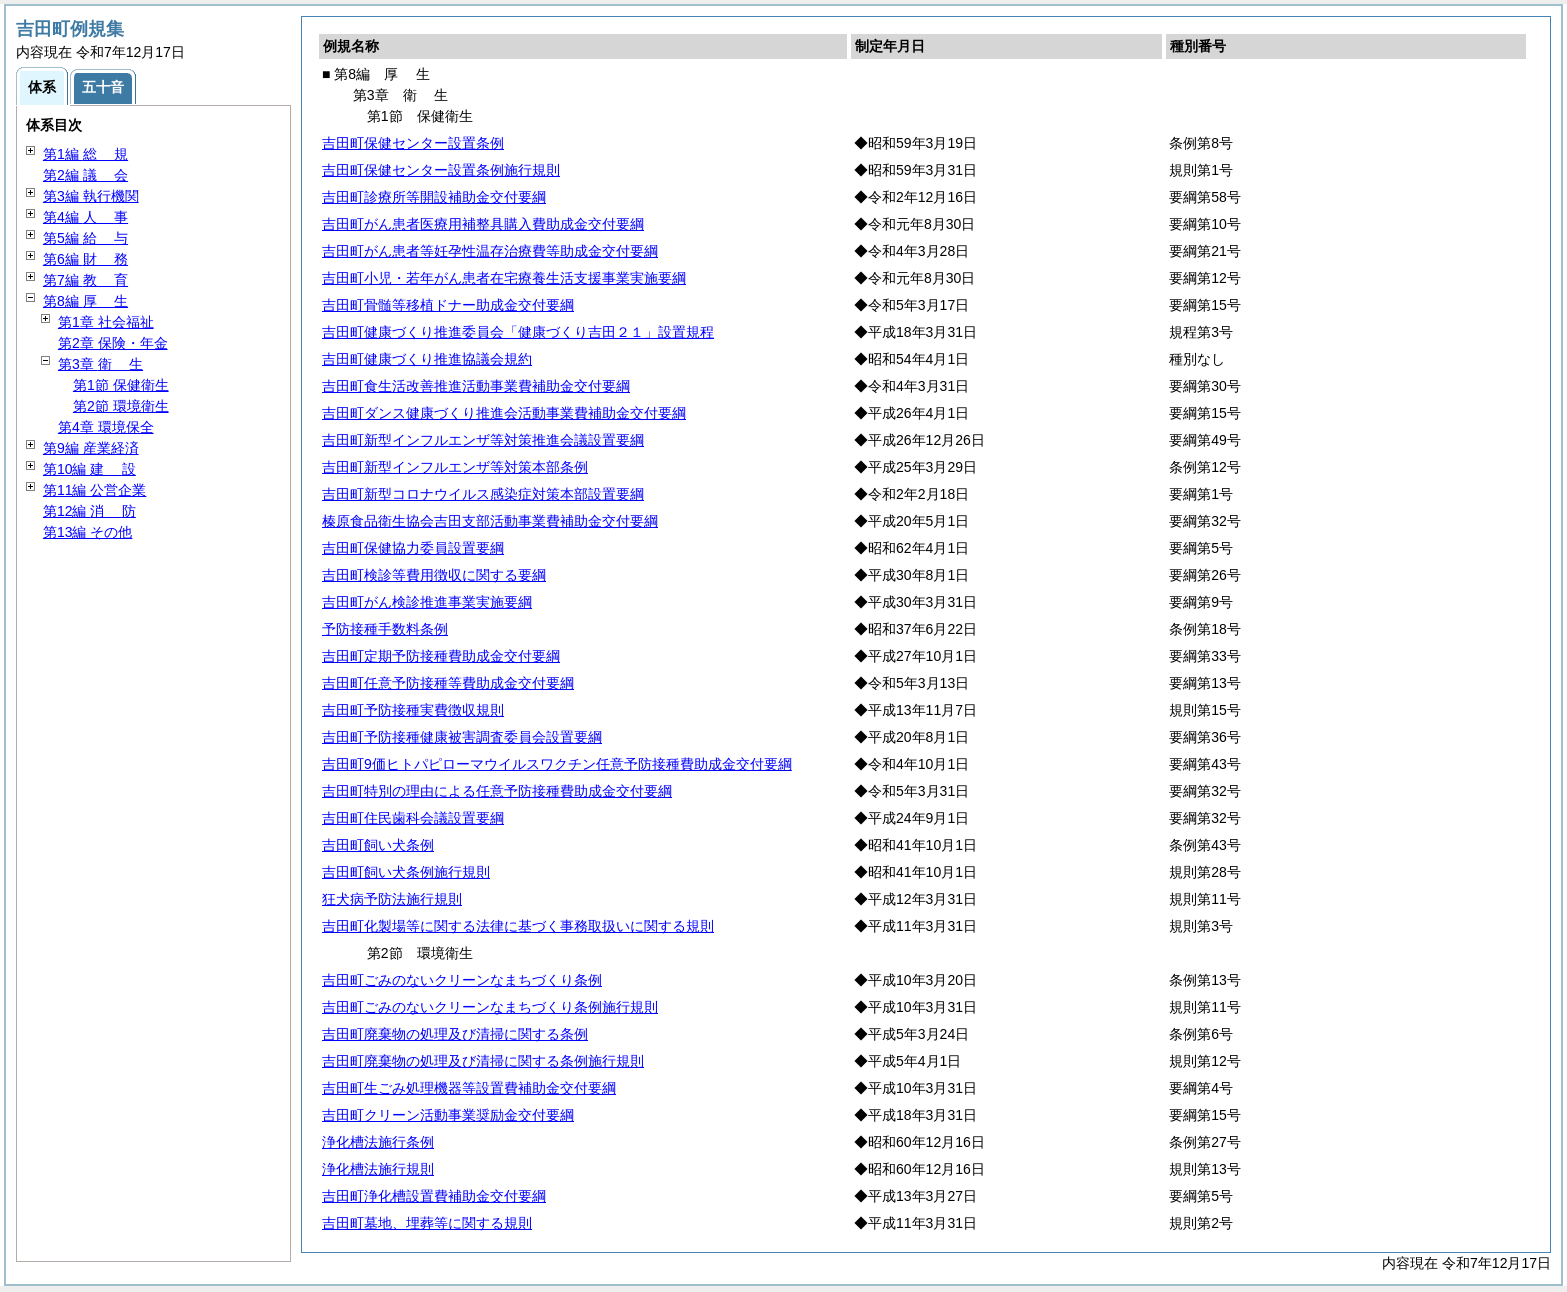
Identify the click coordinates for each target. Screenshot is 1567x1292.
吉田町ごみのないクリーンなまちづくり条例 (462, 980)
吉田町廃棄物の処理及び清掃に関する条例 (455, 1034)
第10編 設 (89, 469)
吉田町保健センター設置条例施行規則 (441, 170)
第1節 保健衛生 (121, 385)
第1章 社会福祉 (106, 322)
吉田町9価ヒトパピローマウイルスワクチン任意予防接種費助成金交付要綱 (557, 764)
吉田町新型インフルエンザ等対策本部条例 (455, 467)
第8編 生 (85, 301)
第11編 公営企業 (94, 490)
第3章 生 (100, 364)
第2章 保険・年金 (113, 343)
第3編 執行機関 (91, 196)
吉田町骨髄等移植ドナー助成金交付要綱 (448, 305)
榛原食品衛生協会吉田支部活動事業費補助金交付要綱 (490, 521)
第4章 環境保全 (106, 427)
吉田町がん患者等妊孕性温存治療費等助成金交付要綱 (490, 251)
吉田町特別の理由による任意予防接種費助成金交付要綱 (497, 791)
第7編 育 (85, 280)
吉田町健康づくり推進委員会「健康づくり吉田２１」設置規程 (518, 332)
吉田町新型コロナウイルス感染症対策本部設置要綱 (483, 494)
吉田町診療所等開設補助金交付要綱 (434, 197)
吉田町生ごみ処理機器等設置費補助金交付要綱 (469, 1088)
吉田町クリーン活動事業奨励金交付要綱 (448, 1115)
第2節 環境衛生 (121, 406)
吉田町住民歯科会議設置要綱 (413, 818)
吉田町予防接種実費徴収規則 (413, 710)
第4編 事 (85, 217)
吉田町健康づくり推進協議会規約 (427, 359)
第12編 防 (89, 511)
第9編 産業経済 (91, 448)
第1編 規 (85, 154)
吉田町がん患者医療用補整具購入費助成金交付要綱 (483, 224)
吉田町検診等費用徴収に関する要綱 (434, 575)
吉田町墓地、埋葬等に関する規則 (427, 1223)
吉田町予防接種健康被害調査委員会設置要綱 (462, 737)
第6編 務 (85, 259)
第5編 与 (85, 238)
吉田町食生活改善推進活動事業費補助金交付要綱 (476, 386)
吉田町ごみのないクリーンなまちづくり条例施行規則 (490, 1007)
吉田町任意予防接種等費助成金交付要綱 (448, 683)
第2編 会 (85, 175)
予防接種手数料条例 (385, 629)
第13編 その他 (87, 532)
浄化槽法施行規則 (378, 1169)
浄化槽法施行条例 (378, 1142)
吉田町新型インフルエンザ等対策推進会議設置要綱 (483, 440)
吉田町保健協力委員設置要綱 (413, 548)
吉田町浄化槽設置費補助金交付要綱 (434, 1196)
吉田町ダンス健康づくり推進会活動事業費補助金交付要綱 (504, 413)
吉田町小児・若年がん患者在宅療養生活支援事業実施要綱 (504, 278)
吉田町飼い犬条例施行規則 (406, 872)
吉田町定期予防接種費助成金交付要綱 (441, 656)
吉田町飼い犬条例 (378, 845)
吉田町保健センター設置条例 (413, 143)
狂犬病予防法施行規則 (392, 899)
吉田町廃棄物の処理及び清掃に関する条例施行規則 (483, 1061)
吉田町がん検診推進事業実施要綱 (427, 602)
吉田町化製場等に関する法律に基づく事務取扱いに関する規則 (518, 926)
